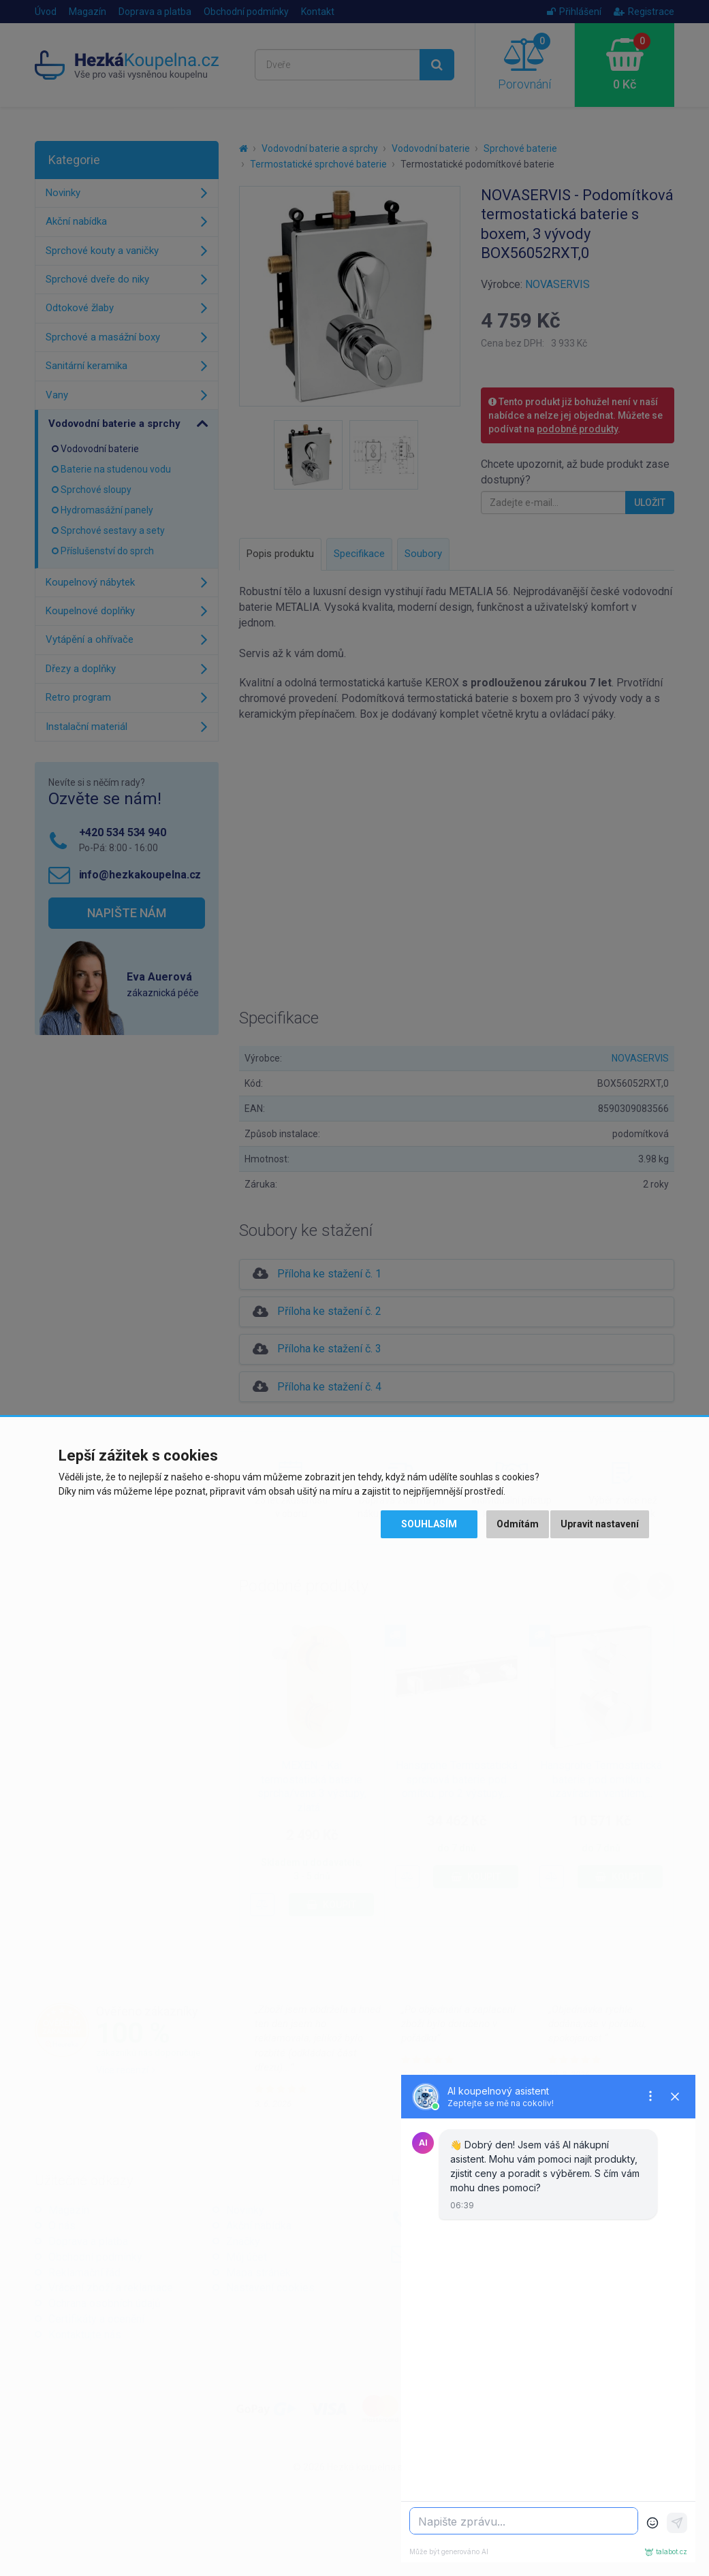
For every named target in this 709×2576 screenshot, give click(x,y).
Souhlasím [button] (429, 1523)
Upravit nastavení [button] (600, 1523)
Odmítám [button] (518, 1523)
